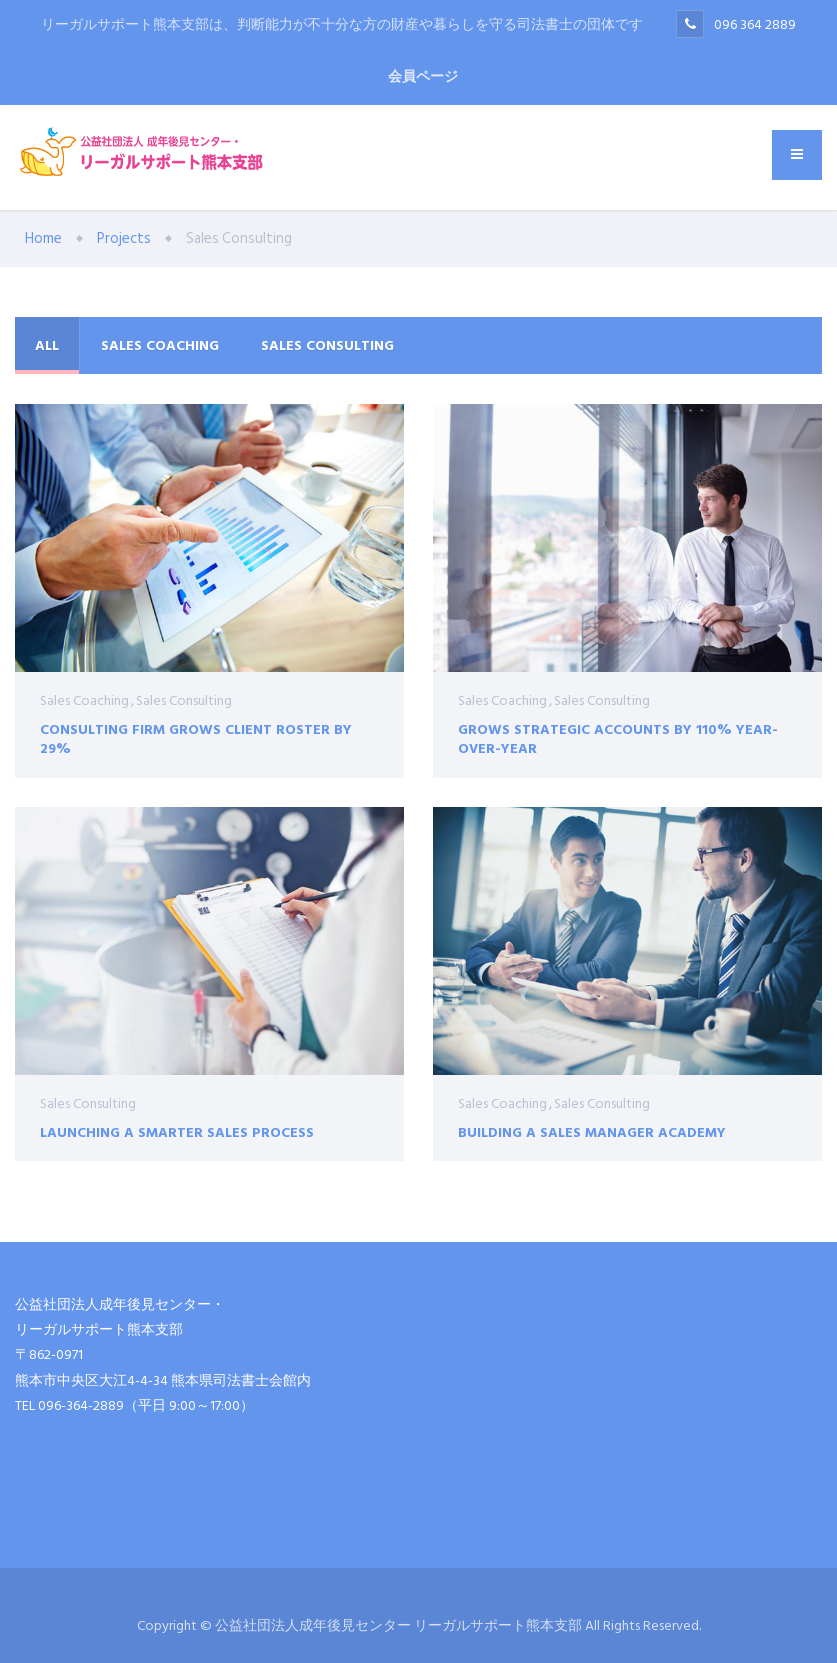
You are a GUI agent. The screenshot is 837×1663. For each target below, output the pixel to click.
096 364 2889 (755, 24)
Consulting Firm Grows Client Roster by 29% (196, 738)
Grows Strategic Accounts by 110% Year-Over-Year (618, 738)
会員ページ (423, 76)
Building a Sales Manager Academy (592, 1154)
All (47, 345)
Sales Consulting (327, 345)
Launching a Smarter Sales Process (177, 1137)
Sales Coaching (160, 345)
